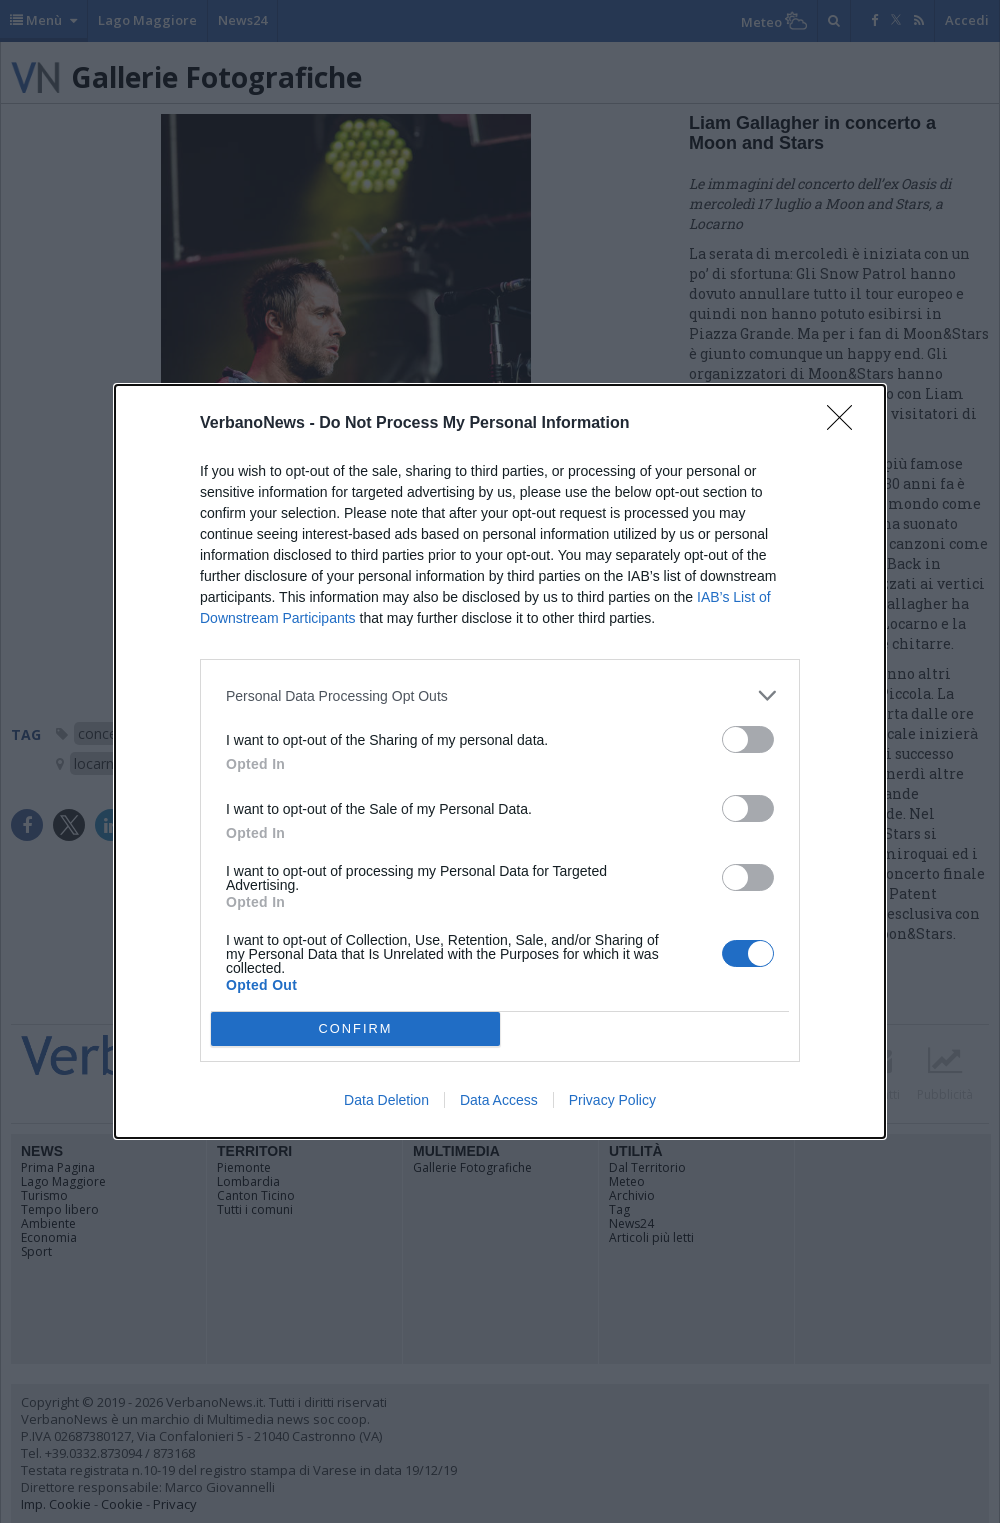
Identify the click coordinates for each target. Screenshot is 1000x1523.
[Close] (846, 424)
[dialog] (500, 761)
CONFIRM (355, 1029)
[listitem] (500, 695)
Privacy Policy (612, 1100)
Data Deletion (386, 1100)
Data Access (499, 1100)
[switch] (748, 739)
